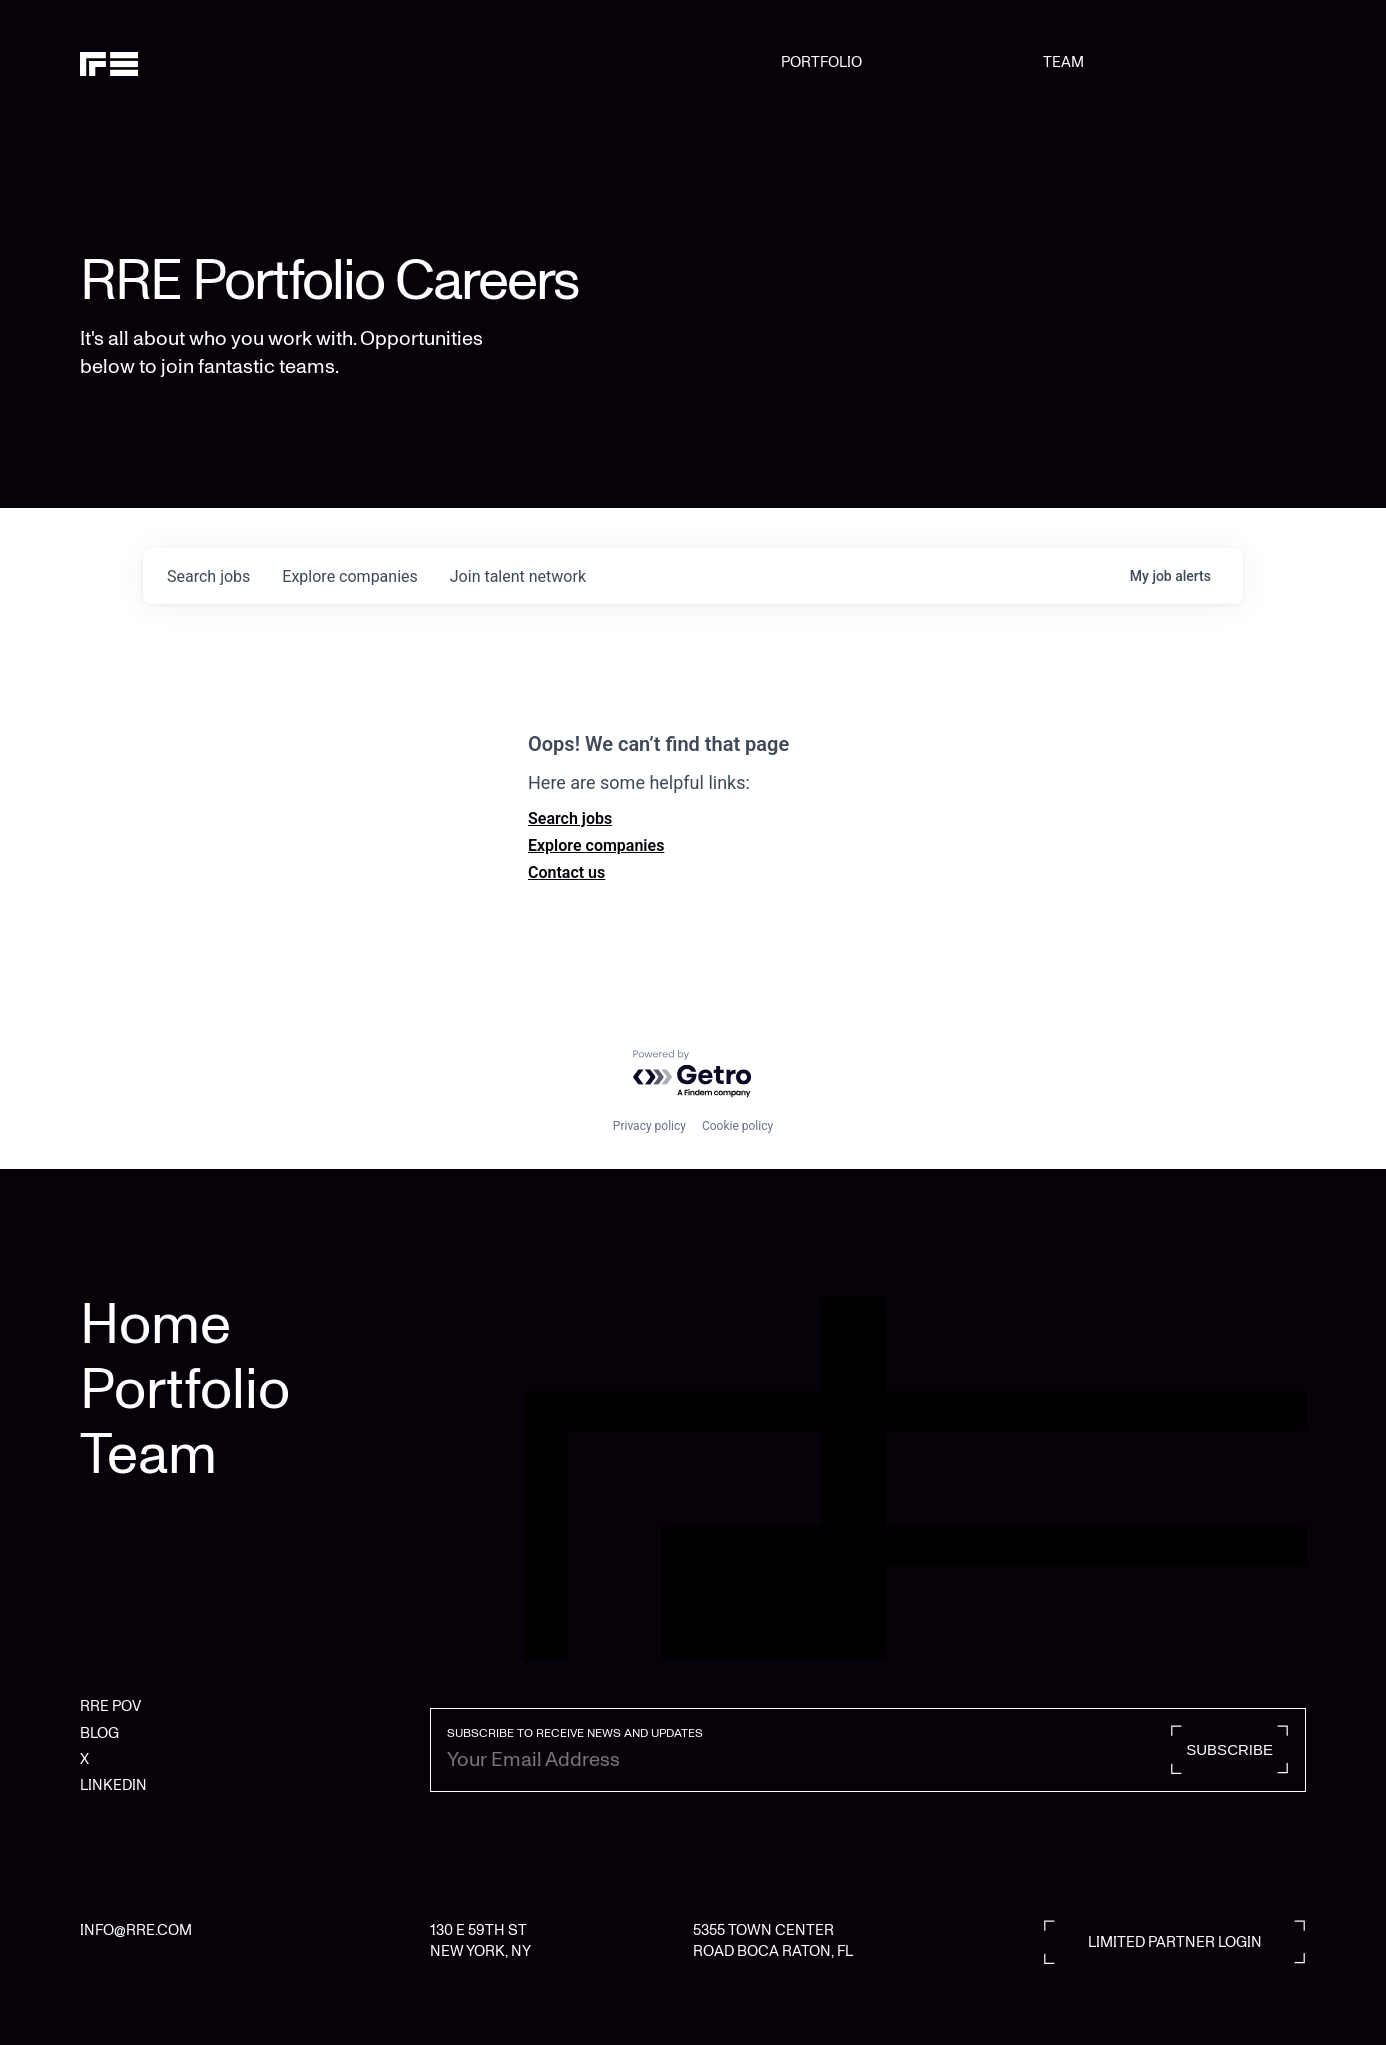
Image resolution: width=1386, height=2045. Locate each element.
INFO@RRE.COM (136, 1930)
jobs (208, 576)
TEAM (1063, 62)
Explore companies (596, 845)
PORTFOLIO (821, 62)
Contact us (566, 872)
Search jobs (570, 818)
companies (349, 576)
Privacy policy (649, 1126)
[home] (167, 62)
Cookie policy (737, 1126)
